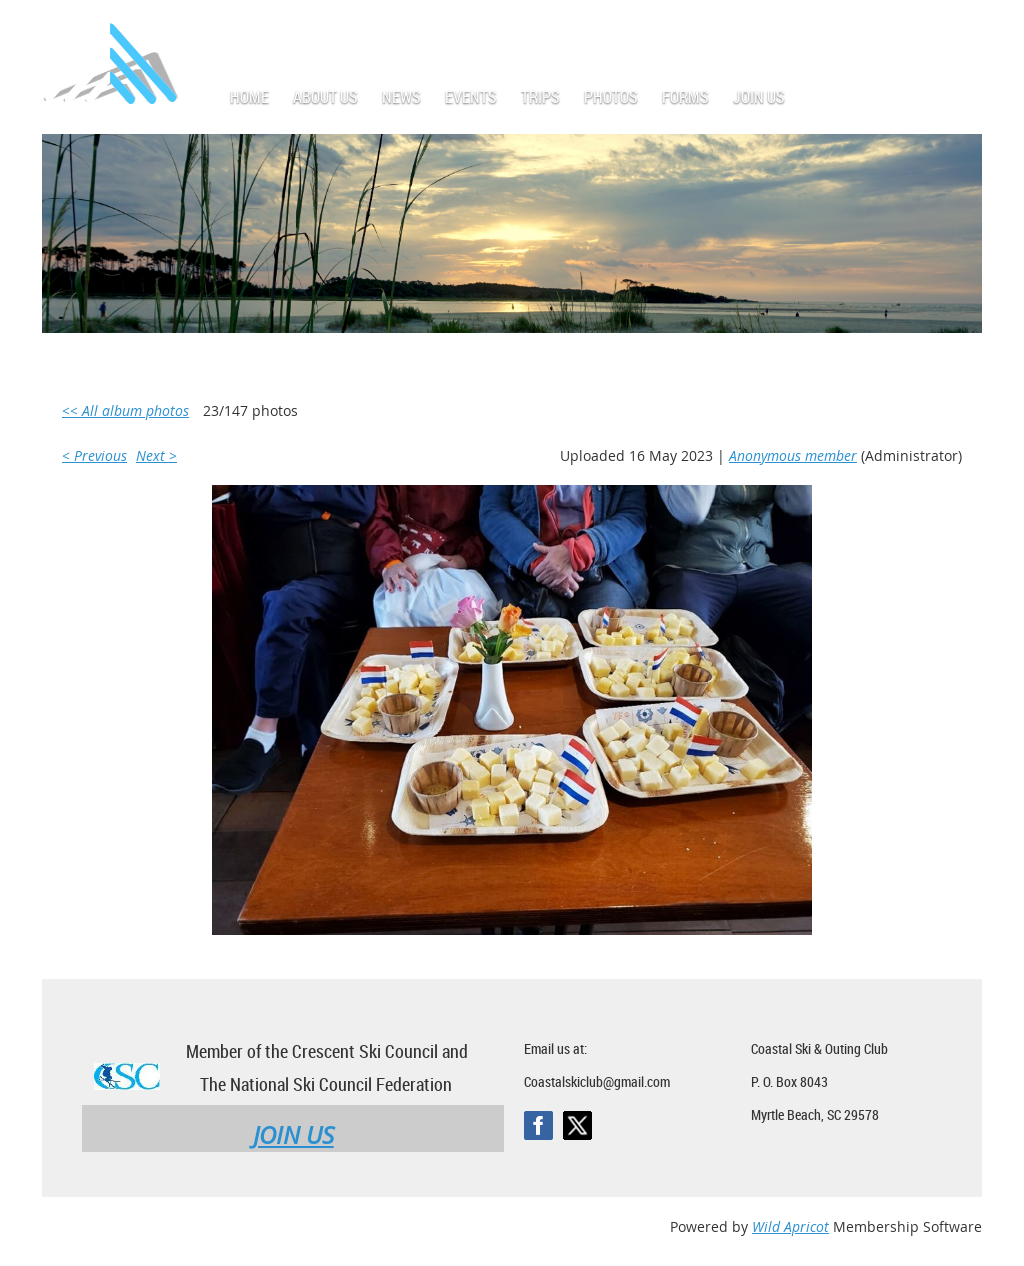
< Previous (94, 455)
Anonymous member (793, 455)
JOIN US (293, 1135)
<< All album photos (125, 410)
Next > (156, 455)
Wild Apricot (790, 1226)
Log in (962, 29)
